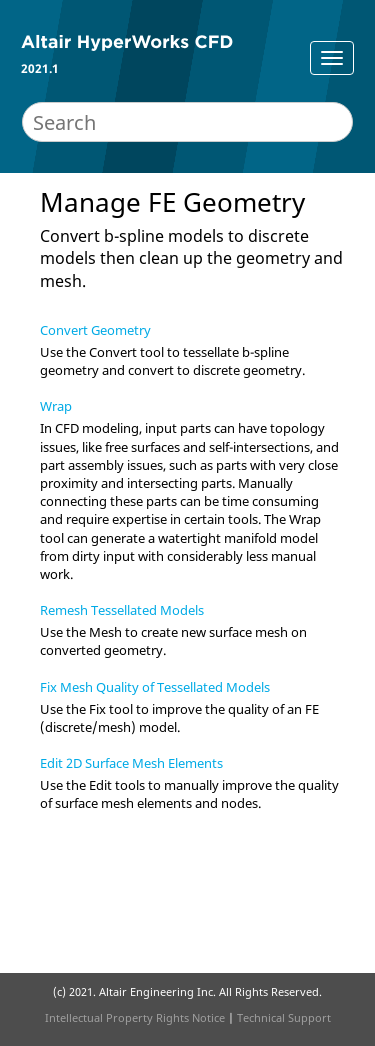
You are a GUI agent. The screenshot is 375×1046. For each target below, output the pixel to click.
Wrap (56, 406)
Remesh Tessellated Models (122, 610)
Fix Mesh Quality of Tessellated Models (155, 687)
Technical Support (284, 1017)
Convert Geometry (95, 330)
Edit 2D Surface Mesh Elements (131, 763)
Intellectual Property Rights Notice (135, 1017)
